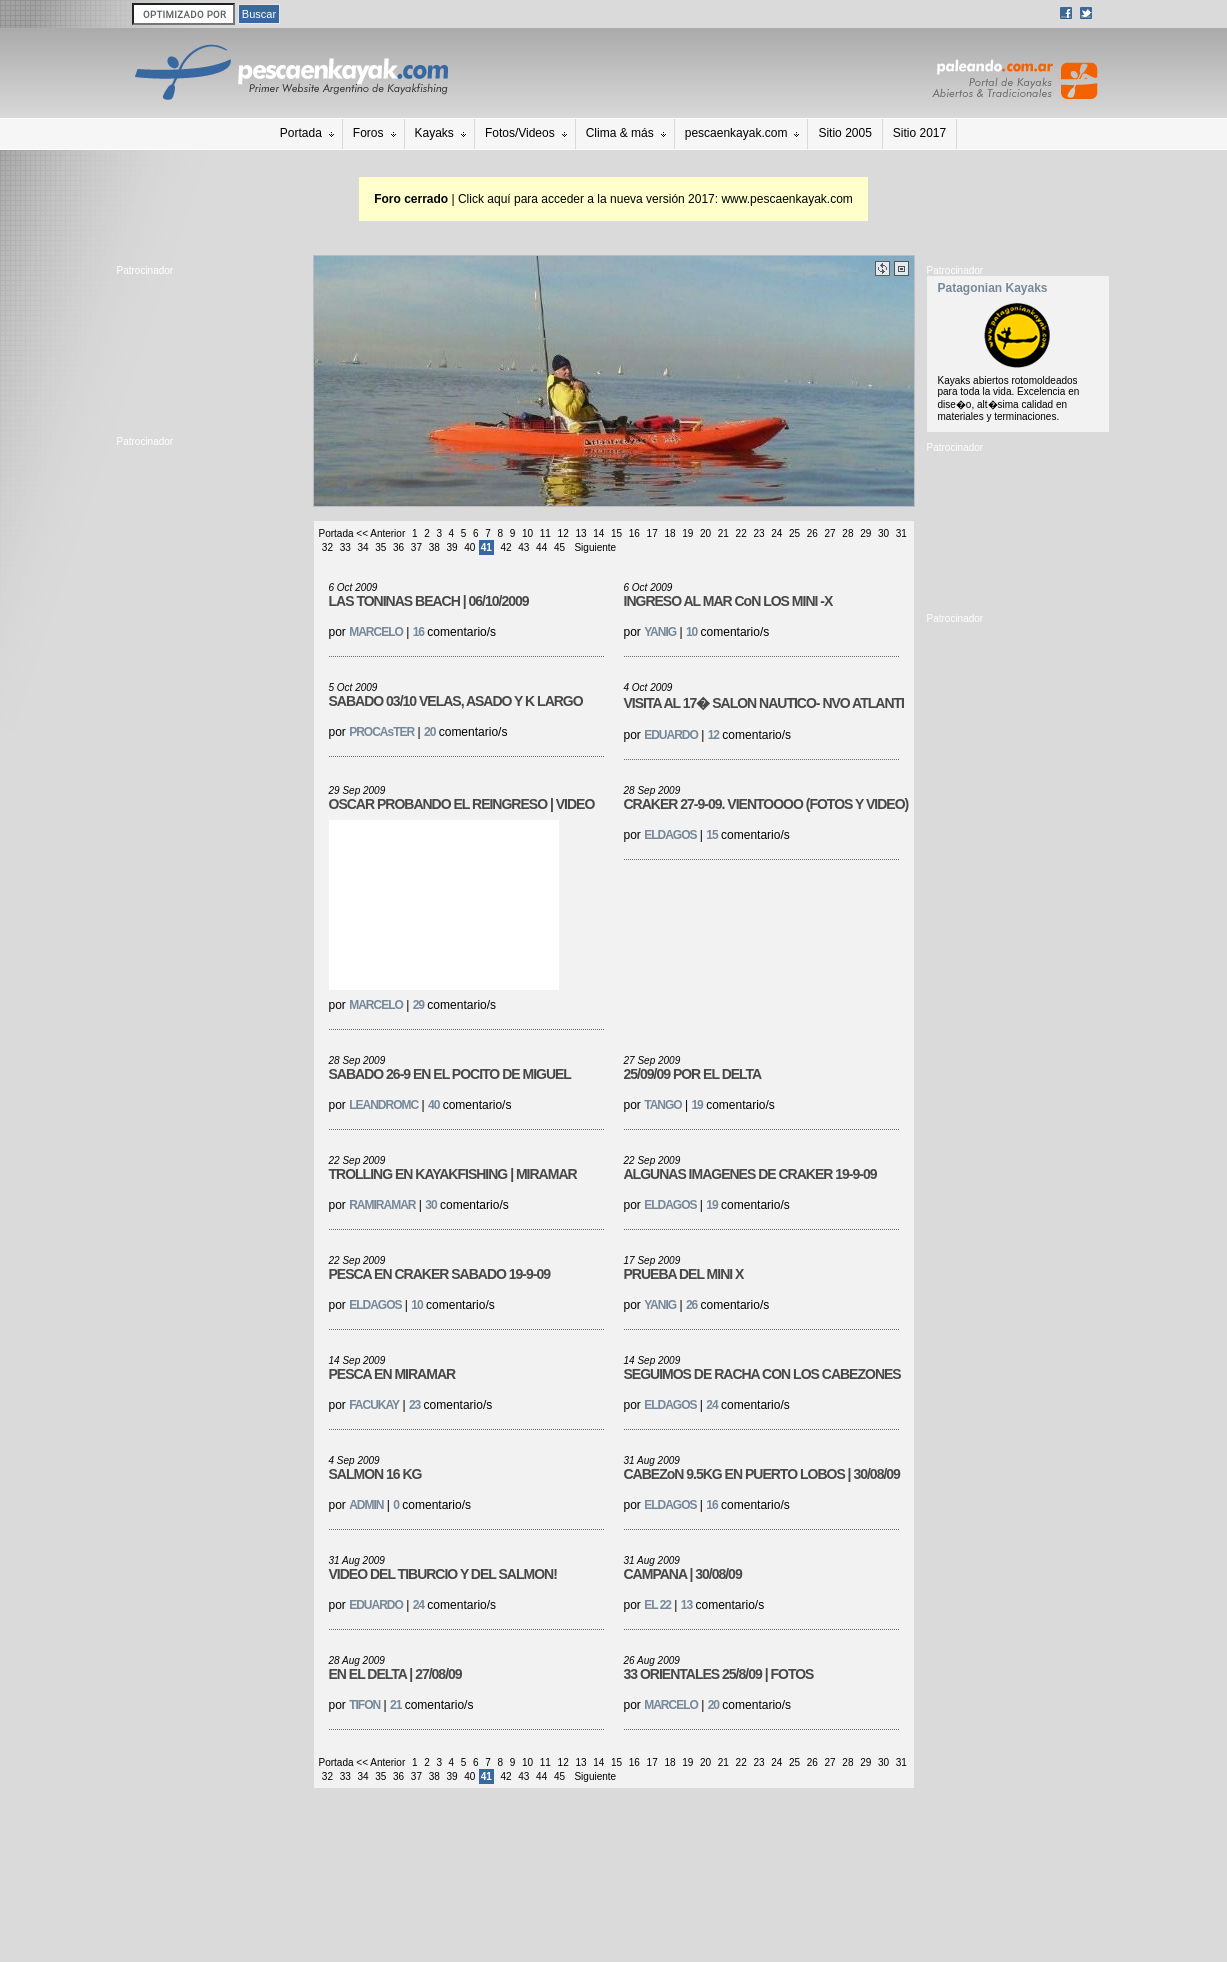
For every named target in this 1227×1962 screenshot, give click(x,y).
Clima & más (620, 133)
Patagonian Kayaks (993, 288)
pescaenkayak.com (736, 133)
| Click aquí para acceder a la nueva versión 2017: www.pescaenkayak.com (613, 199)
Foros (368, 133)
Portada (301, 133)
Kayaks (434, 133)
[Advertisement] (207, 351)
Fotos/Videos (520, 133)
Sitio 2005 (844, 133)
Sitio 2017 (919, 133)
